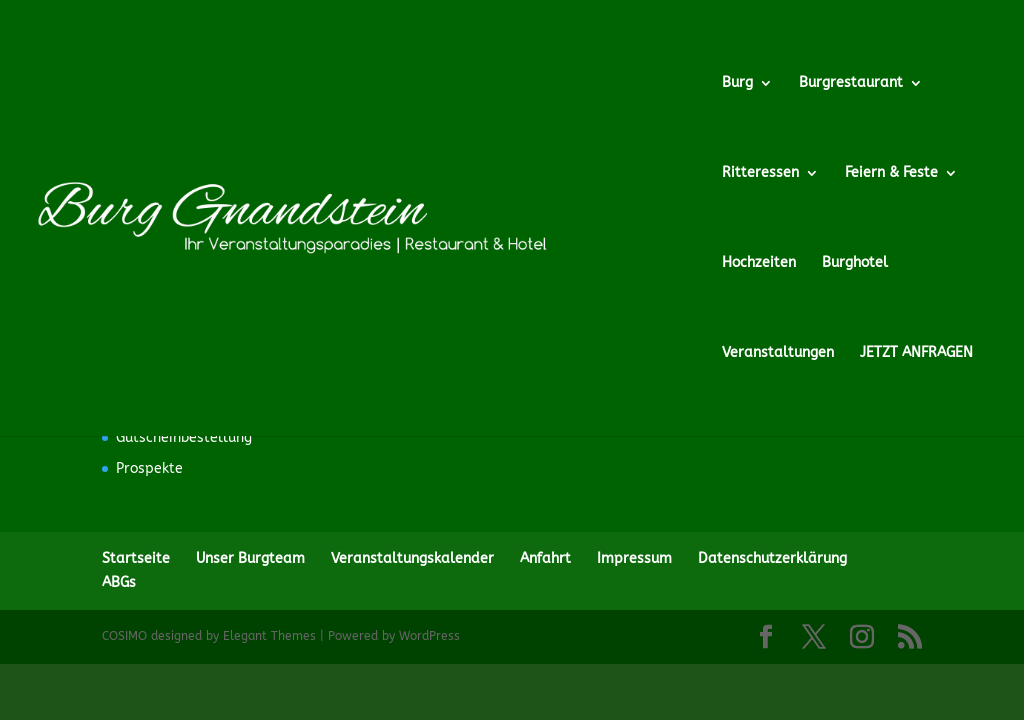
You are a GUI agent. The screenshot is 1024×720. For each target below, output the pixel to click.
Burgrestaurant (851, 83)
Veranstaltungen (778, 353)
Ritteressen (760, 173)
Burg (737, 83)
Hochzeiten (759, 263)
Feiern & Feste (891, 173)
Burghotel (855, 263)
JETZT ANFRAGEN (916, 353)
